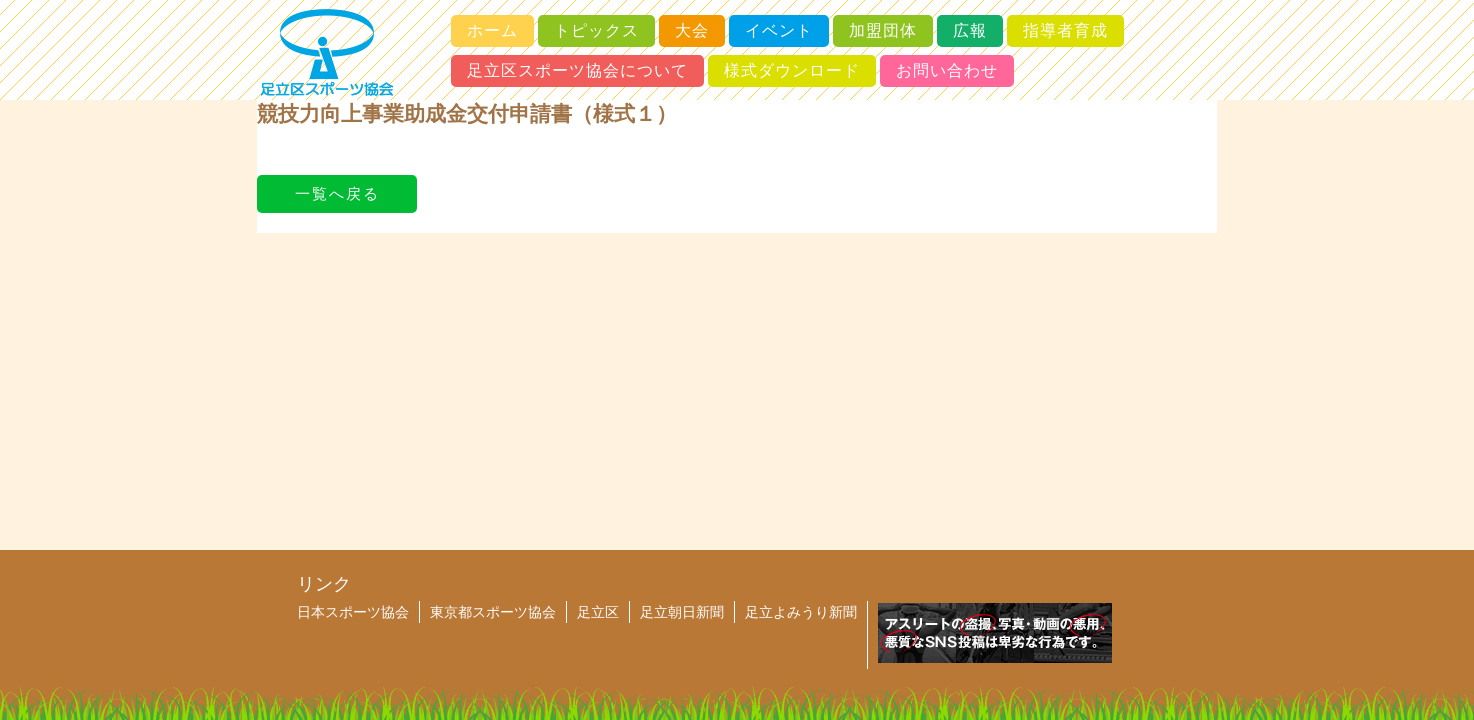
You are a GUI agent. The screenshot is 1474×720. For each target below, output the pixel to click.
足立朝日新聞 (682, 612)
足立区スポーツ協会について (577, 70)
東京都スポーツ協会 (493, 612)
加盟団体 (883, 30)
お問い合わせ (947, 70)
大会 (692, 30)
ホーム (492, 30)
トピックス (596, 30)
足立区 (598, 612)
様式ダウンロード (792, 70)
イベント (779, 30)
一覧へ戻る (337, 193)
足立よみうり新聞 (801, 612)
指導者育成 (1065, 30)
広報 (970, 30)
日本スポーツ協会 (353, 612)
